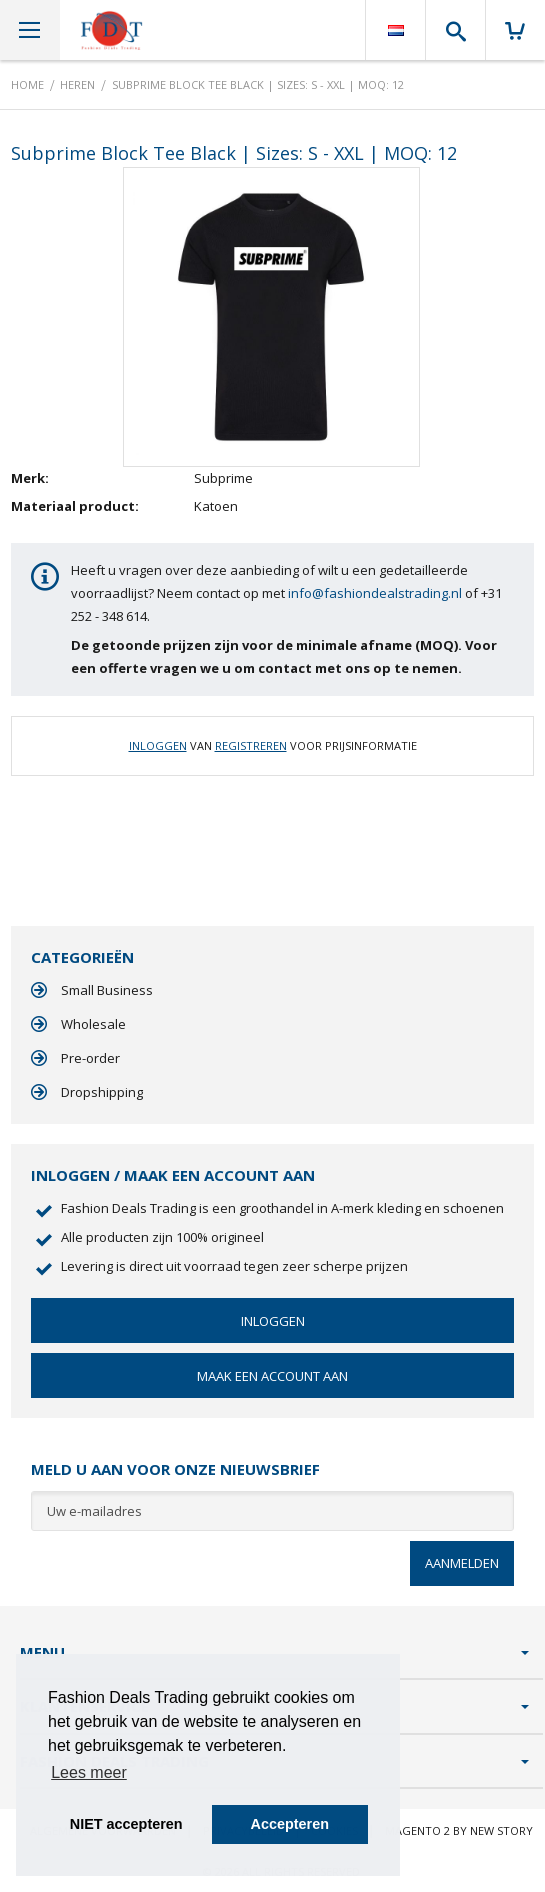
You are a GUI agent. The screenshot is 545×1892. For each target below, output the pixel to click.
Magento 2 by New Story (459, 1830)
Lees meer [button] (89, 1772)
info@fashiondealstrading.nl (375, 593)
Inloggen (158, 745)
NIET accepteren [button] (126, 1824)
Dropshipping (102, 1092)
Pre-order (90, 1058)
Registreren (251, 745)
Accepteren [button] (290, 1824)
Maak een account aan (272, 1376)
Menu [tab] (42, 1652)
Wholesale (93, 1024)
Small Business (107, 990)
